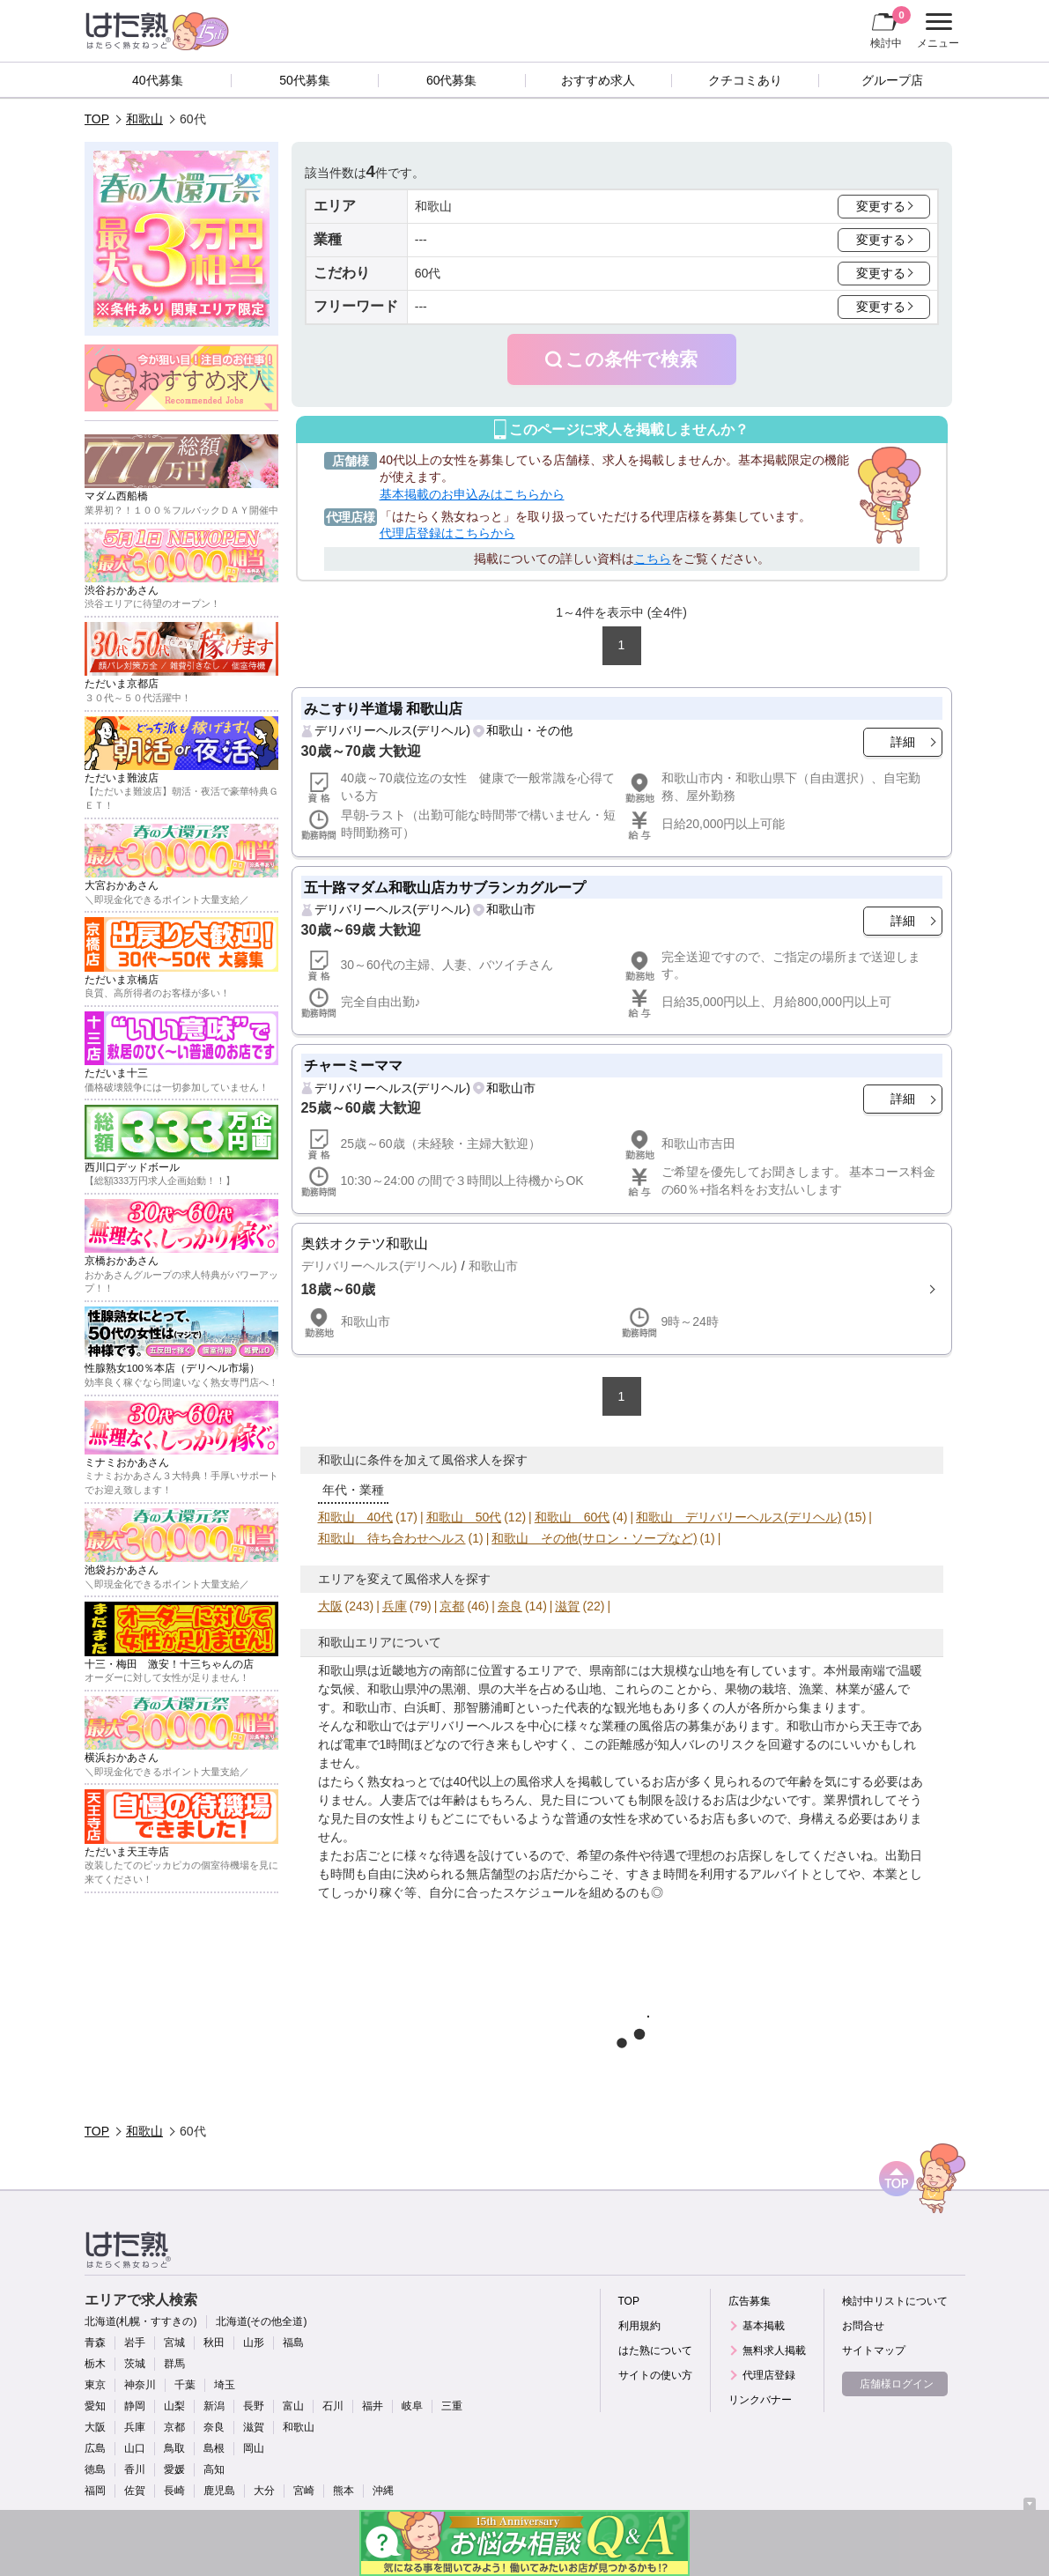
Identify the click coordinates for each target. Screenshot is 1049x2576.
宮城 (174, 2342)
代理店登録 (768, 2375)
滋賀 (567, 1606)
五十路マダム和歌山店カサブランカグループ (445, 887)
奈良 (510, 1606)
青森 (95, 2342)
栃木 (95, 2364)
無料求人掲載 (774, 2350)
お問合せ (863, 2326)
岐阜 (412, 2406)
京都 (452, 1606)
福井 (372, 2406)
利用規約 (639, 2326)
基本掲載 (763, 2326)
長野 (253, 2406)
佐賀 (134, 2490)
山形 (253, 2342)
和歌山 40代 (356, 1517)
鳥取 (174, 2448)
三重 (451, 2406)
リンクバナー (760, 2400)
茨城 (134, 2364)
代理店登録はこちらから (447, 533)
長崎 (174, 2490)
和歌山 (144, 119)
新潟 (214, 2406)
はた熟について (655, 2350)
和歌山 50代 (464, 1517)
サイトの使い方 (655, 2375)
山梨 (174, 2406)
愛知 (95, 2406)
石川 (333, 2406)
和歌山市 (511, 909)
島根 (214, 2448)
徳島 (95, 2469)
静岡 (134, 2406)
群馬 (174, 2364)
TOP (97, 119)
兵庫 (394, 1606)
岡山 (253, 2448)
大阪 (330, 1606)
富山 (293, 2406)
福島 (293, 2342)
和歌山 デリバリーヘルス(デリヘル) (738, 1517)
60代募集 (451, 80)
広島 (95, 2448)
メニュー (935, 30)
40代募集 (157, 80)
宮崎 (303, 2490)
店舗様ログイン (897, 2384)
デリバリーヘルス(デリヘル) (392, 730)
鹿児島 (219, 2490)
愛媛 (174, 2469)
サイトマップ (873, 2350)
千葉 (185, 2385)
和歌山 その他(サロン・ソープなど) (594, 1538)
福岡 (95, 2490)
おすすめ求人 (598, 80)
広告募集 (749, 2301)
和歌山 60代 (572, 1517)
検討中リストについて (895, 2301)
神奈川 (140, 2385)
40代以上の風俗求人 (510, 1781)
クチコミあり (745, 80)
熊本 (343, 2490)
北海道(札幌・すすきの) (141, 2321)
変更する (880, 206)
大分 (264, 2490)
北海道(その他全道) (261, 2321)
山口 (134, 2448)
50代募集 (304, 80)
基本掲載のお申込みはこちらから (472, 494)
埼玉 (224, 2385)
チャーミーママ (353, 1065)
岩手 (134, 2342)
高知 (214, 2469)
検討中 (890, 27)
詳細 (902, 742)
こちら (652, 558)
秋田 (214, 2342)
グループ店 (892, 80)
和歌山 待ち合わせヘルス (392, 1538)
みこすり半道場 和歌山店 (383, 708)
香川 (134, 2469)
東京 (95, 2385)
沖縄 (383, 2490)
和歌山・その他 (529, 730)
